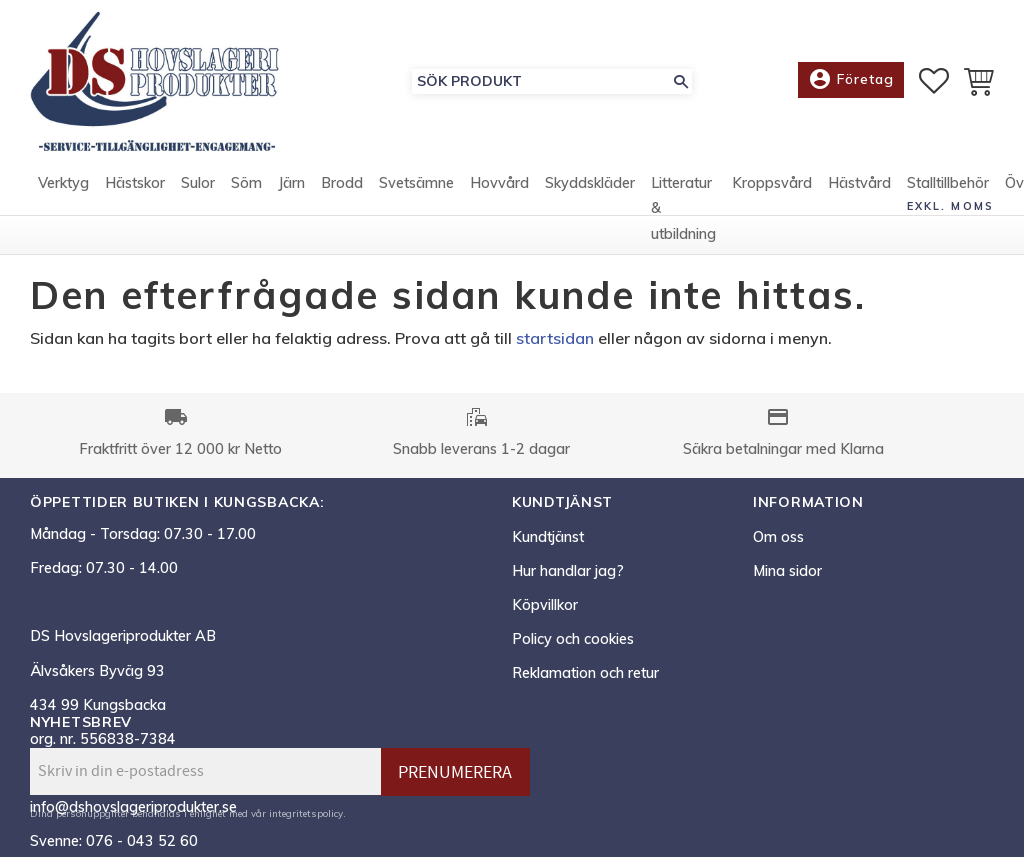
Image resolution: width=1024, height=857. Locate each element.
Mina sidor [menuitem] (787, 571)
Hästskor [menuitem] (135, 183)
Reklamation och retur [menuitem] (585, 673)
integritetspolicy (306, 813)
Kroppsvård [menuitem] (772, 183)
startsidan (555, 338)
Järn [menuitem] (291, 183)
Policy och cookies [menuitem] (573, 639)
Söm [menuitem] (246, 183)
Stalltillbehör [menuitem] (948, 183)
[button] (934, 81)
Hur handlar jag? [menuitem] (568, 571)
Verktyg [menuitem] (63, 183)
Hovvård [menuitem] (499, 183)
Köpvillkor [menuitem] (545, 605)
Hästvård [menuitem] (859, 183)
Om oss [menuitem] (778, 537)
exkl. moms (950, 206)
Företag (851, 80)
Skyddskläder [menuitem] (590, 183)
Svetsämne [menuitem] (416, 183)
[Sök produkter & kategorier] (541, 81)
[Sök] (681, 81)
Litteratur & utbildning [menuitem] (683, 208)
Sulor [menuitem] (198, 183)
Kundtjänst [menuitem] (548, 537)
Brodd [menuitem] (342, 183)
